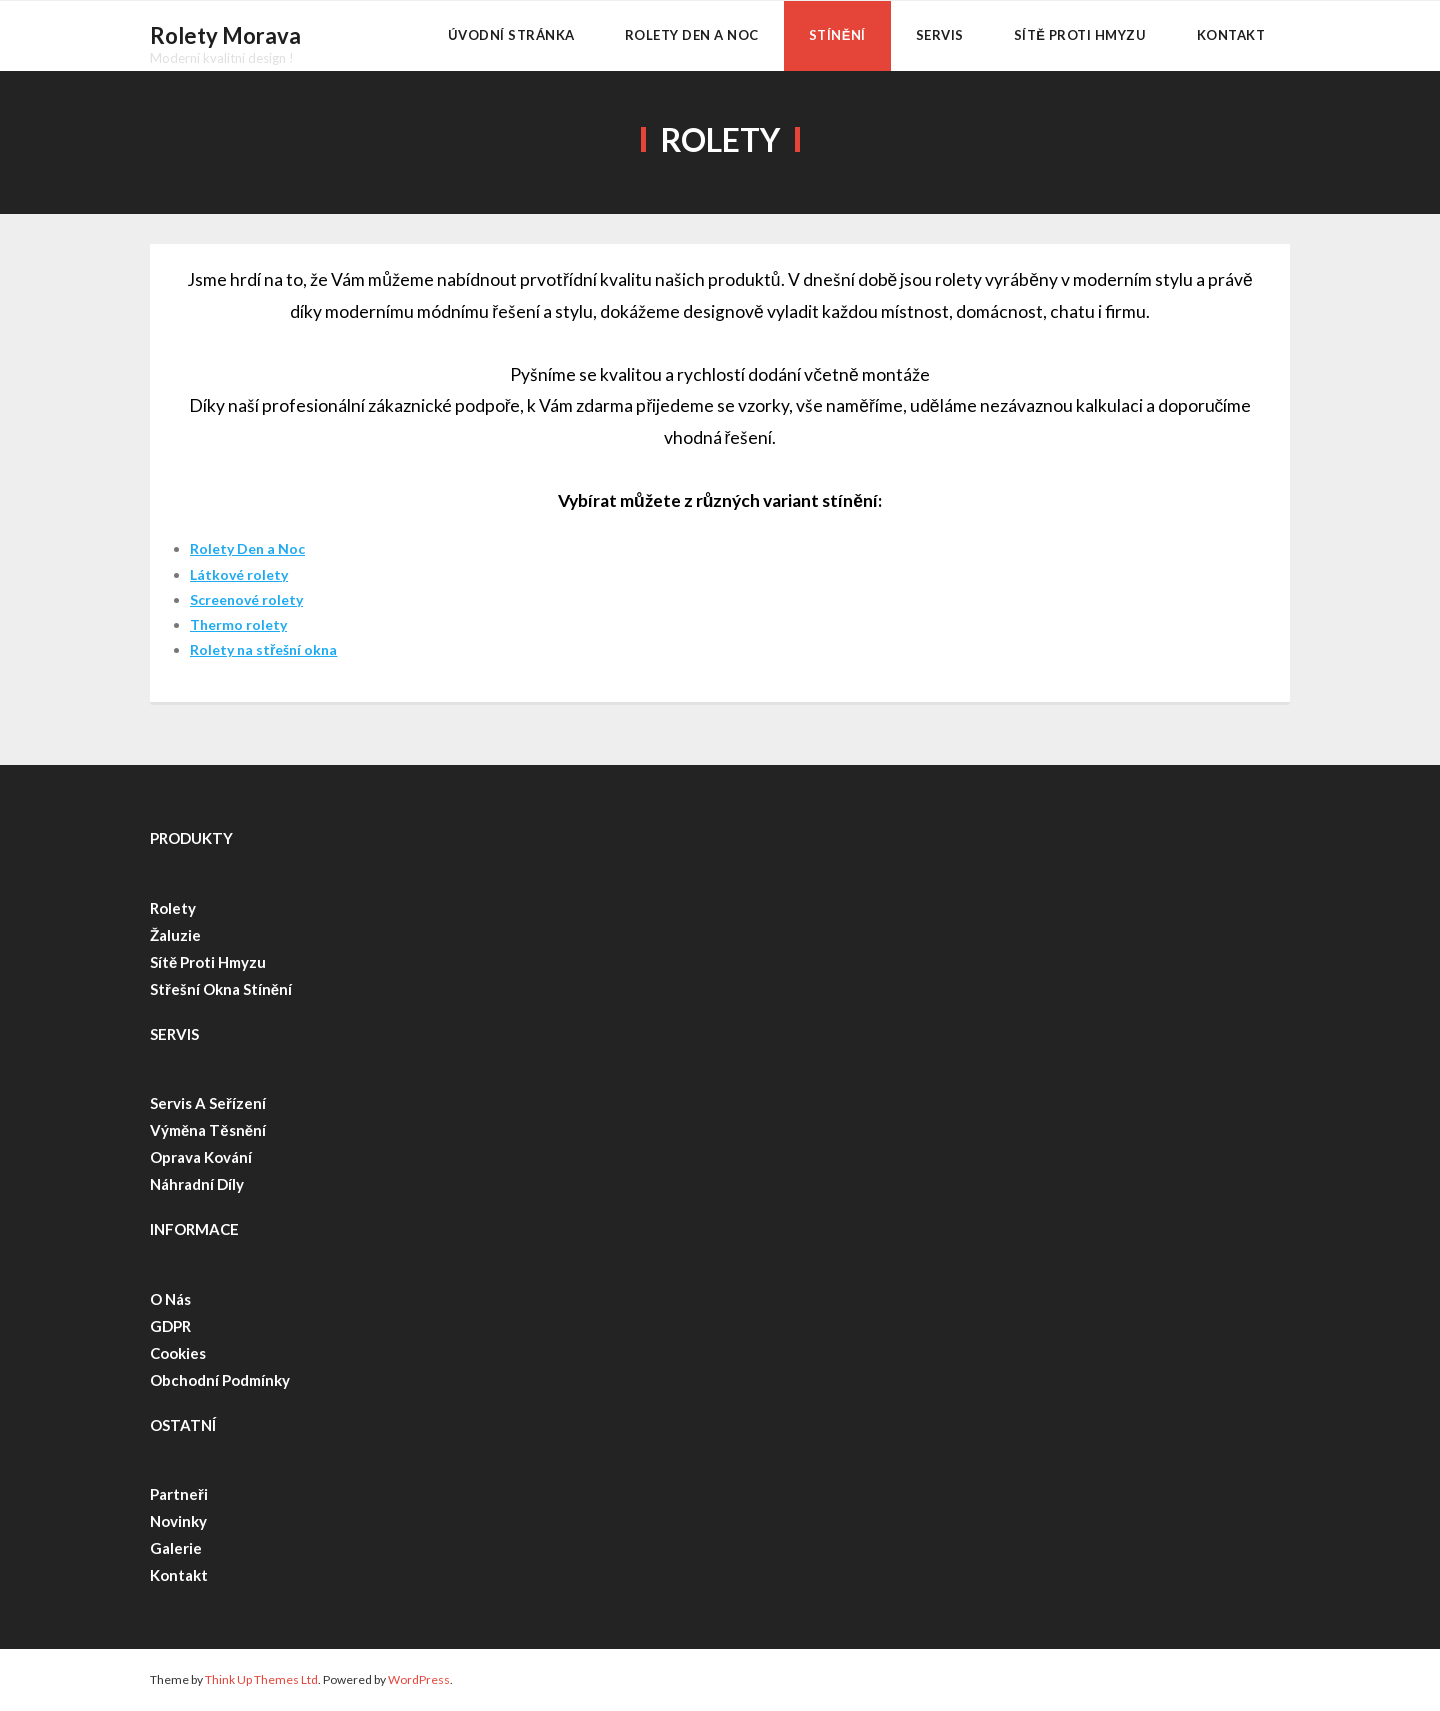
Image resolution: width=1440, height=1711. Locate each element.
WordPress (419, 1679)
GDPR (170, 1326)
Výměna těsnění (208, 1130)
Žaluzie (175, 935)
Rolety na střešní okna (263, 649)
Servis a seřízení (209, 1103)
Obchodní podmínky (220, 1380)
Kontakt (179, 1575)
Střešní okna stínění (221, 989)
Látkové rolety (239, 574)
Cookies (178, 1353)
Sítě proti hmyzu (208, 962)
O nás (170, 1299)
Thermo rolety (238, 624)
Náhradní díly (197, 1184)
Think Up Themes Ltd (261, 1679)
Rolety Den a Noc (247, 548)
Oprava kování (201, 1157)
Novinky (178, 1521)
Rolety (173, 908)
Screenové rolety (246, 599)
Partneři (179, 1494)
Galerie (176, 1548)
